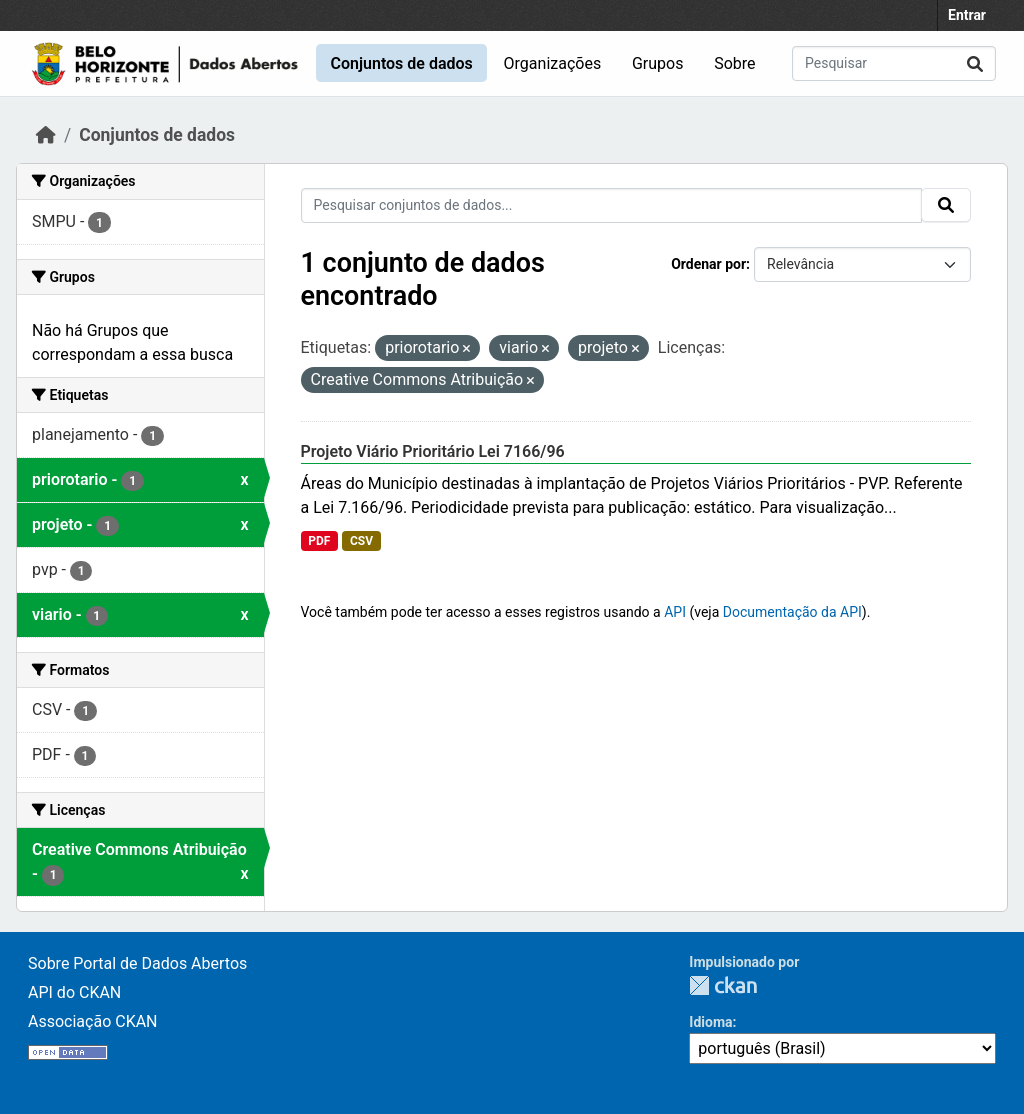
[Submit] (975, 63)
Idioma (710, 1022)
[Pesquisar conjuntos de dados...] (894, 63)
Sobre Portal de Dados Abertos (137, 963)
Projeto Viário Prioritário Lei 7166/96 (433, 451)
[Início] (46, 135)
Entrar (967, 15)
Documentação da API (792, 612)
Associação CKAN (93, 1021)
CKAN (723, 985)
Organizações (553, 63)
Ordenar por (708, 264)
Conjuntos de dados (401, 63)
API (675, 612)
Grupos (658, 63)
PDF (319, 541)
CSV (361, 541)
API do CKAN (74, 992)
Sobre (734, 63)
